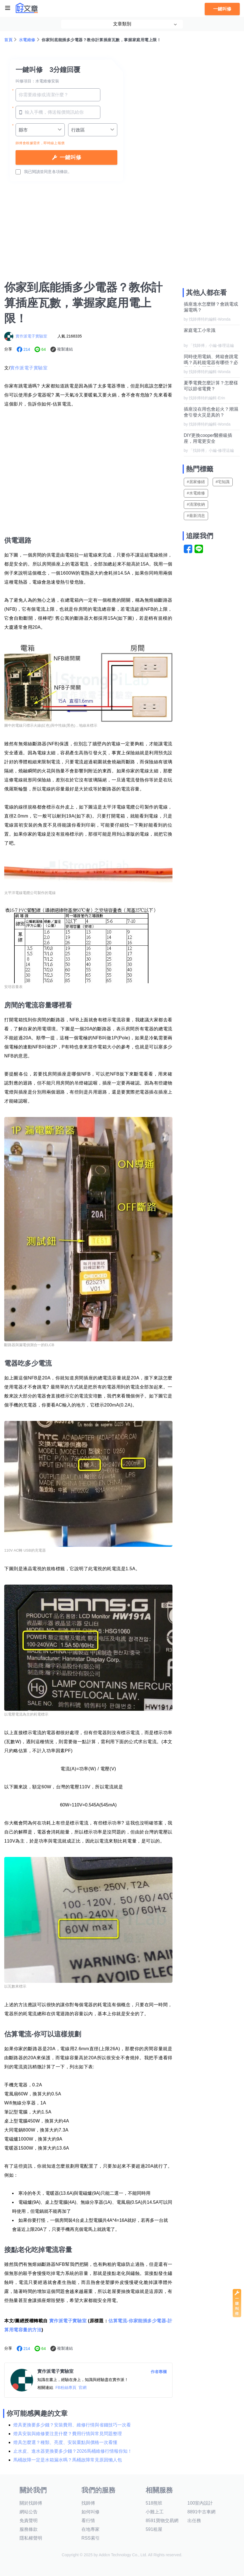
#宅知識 (223, 481)
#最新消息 (196, 515)
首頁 (8, 40)
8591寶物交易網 (162, 2520)
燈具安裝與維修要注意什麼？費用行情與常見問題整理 (67, 2433)
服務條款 (29, 2529)
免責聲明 (29, 2520)
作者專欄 (159, 2371)
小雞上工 (155, 2511)
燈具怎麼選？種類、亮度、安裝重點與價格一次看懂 (65, 2442)
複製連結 (65, 349)
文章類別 (122, 23)
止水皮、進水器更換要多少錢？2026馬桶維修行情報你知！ (72, 2451)
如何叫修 (90, 2511)
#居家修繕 (196, 481)
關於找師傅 (31, 2503)
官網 (83, 2387)
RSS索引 (90, 2538)
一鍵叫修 (222, 8)
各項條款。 (62, 171)
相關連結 (45, 2387)
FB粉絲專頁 (65, 2387)
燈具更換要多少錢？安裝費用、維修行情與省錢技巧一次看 (72, 2424)
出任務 (194, 2520)
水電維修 (27, 40)
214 (26, 349)
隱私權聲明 (31, 2538)
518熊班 (154, 2503)
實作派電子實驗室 (31, 336)
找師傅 (88, 2503)
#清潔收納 (196, 504)
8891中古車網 (201, 2511)
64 (43, 349)
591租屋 (154, 2529)
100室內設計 (200, 2503)
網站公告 (29, 2511)
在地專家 (90, 2529)
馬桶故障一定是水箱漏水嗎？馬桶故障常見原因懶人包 (67, 2459)
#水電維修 (196, 493)
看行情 (88, 2520)
